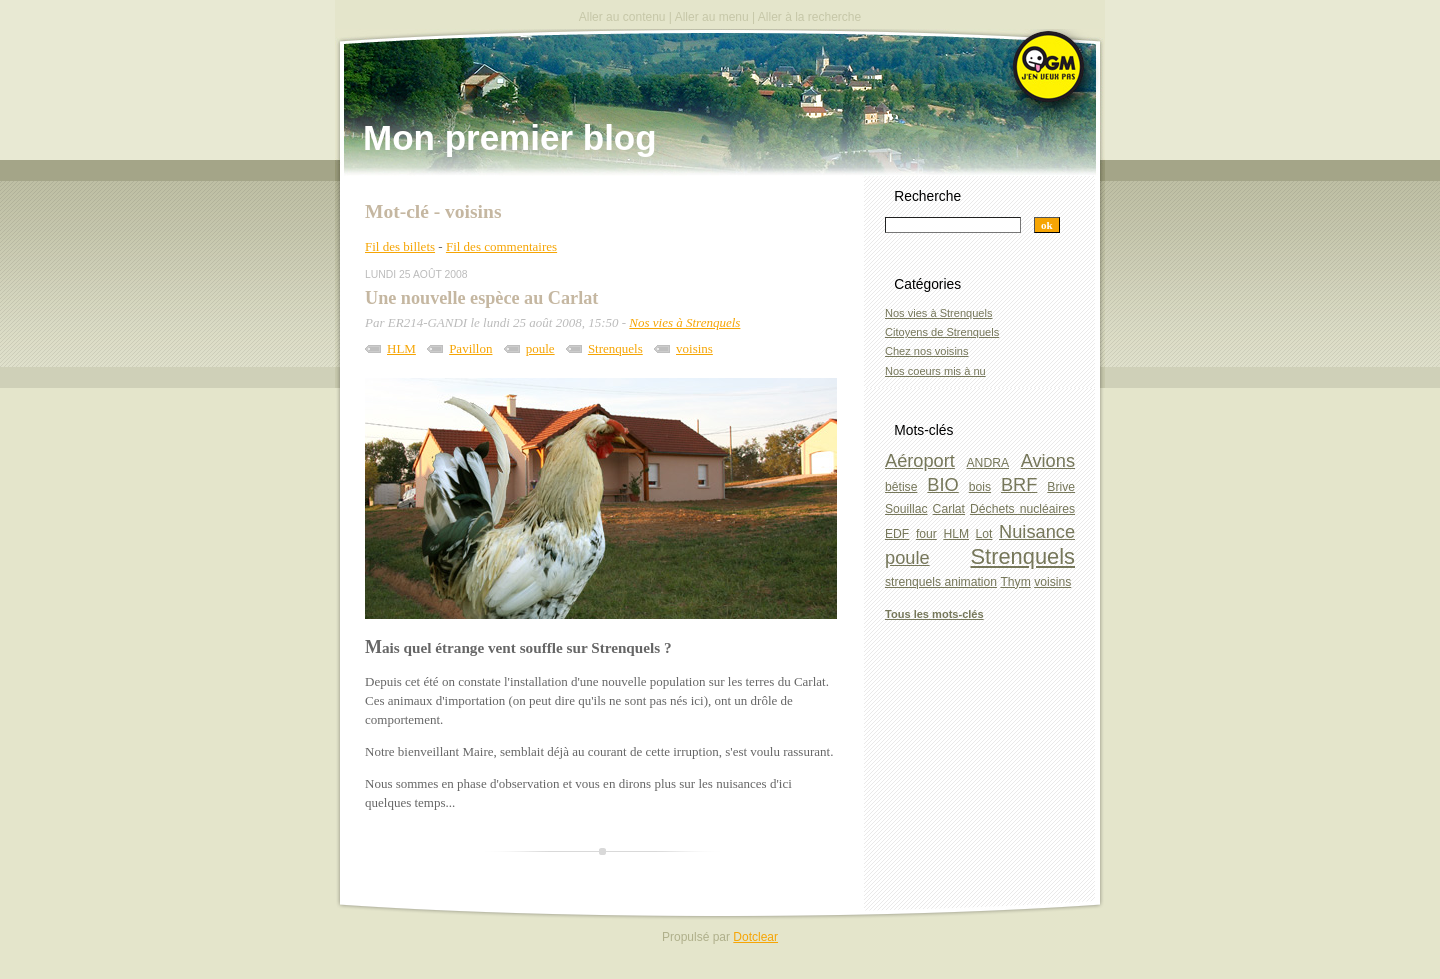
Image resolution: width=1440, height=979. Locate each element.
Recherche (927, 196)
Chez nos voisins (927, 351)
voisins (694, 348)
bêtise (901, 487)
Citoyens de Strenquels (942, 332)
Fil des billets (400, 246)
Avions (1048, 460)
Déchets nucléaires (1022, 509)
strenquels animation (941, 582)
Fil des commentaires (501, 246)
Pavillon (470, 348)
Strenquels (615, 348)
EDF (897, 534)
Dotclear (755, 937)
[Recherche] (953, 225)
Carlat (949, 509)
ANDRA (988, 463)
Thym (1015, 582)
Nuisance (1037, 531)
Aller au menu (712, 17)
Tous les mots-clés (934, 614)
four (926, 534)
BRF (1019, 484)
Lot (984, 534)
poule (540, 348)
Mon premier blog (510, 137)
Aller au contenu (622, 17)
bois (980, 487)
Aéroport (920, 460)
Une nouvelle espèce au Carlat (481, 298)
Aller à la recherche (809, 17)
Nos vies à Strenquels (684, 322)
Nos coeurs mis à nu (935, 371)
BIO (942, 484)
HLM (401, 348)
